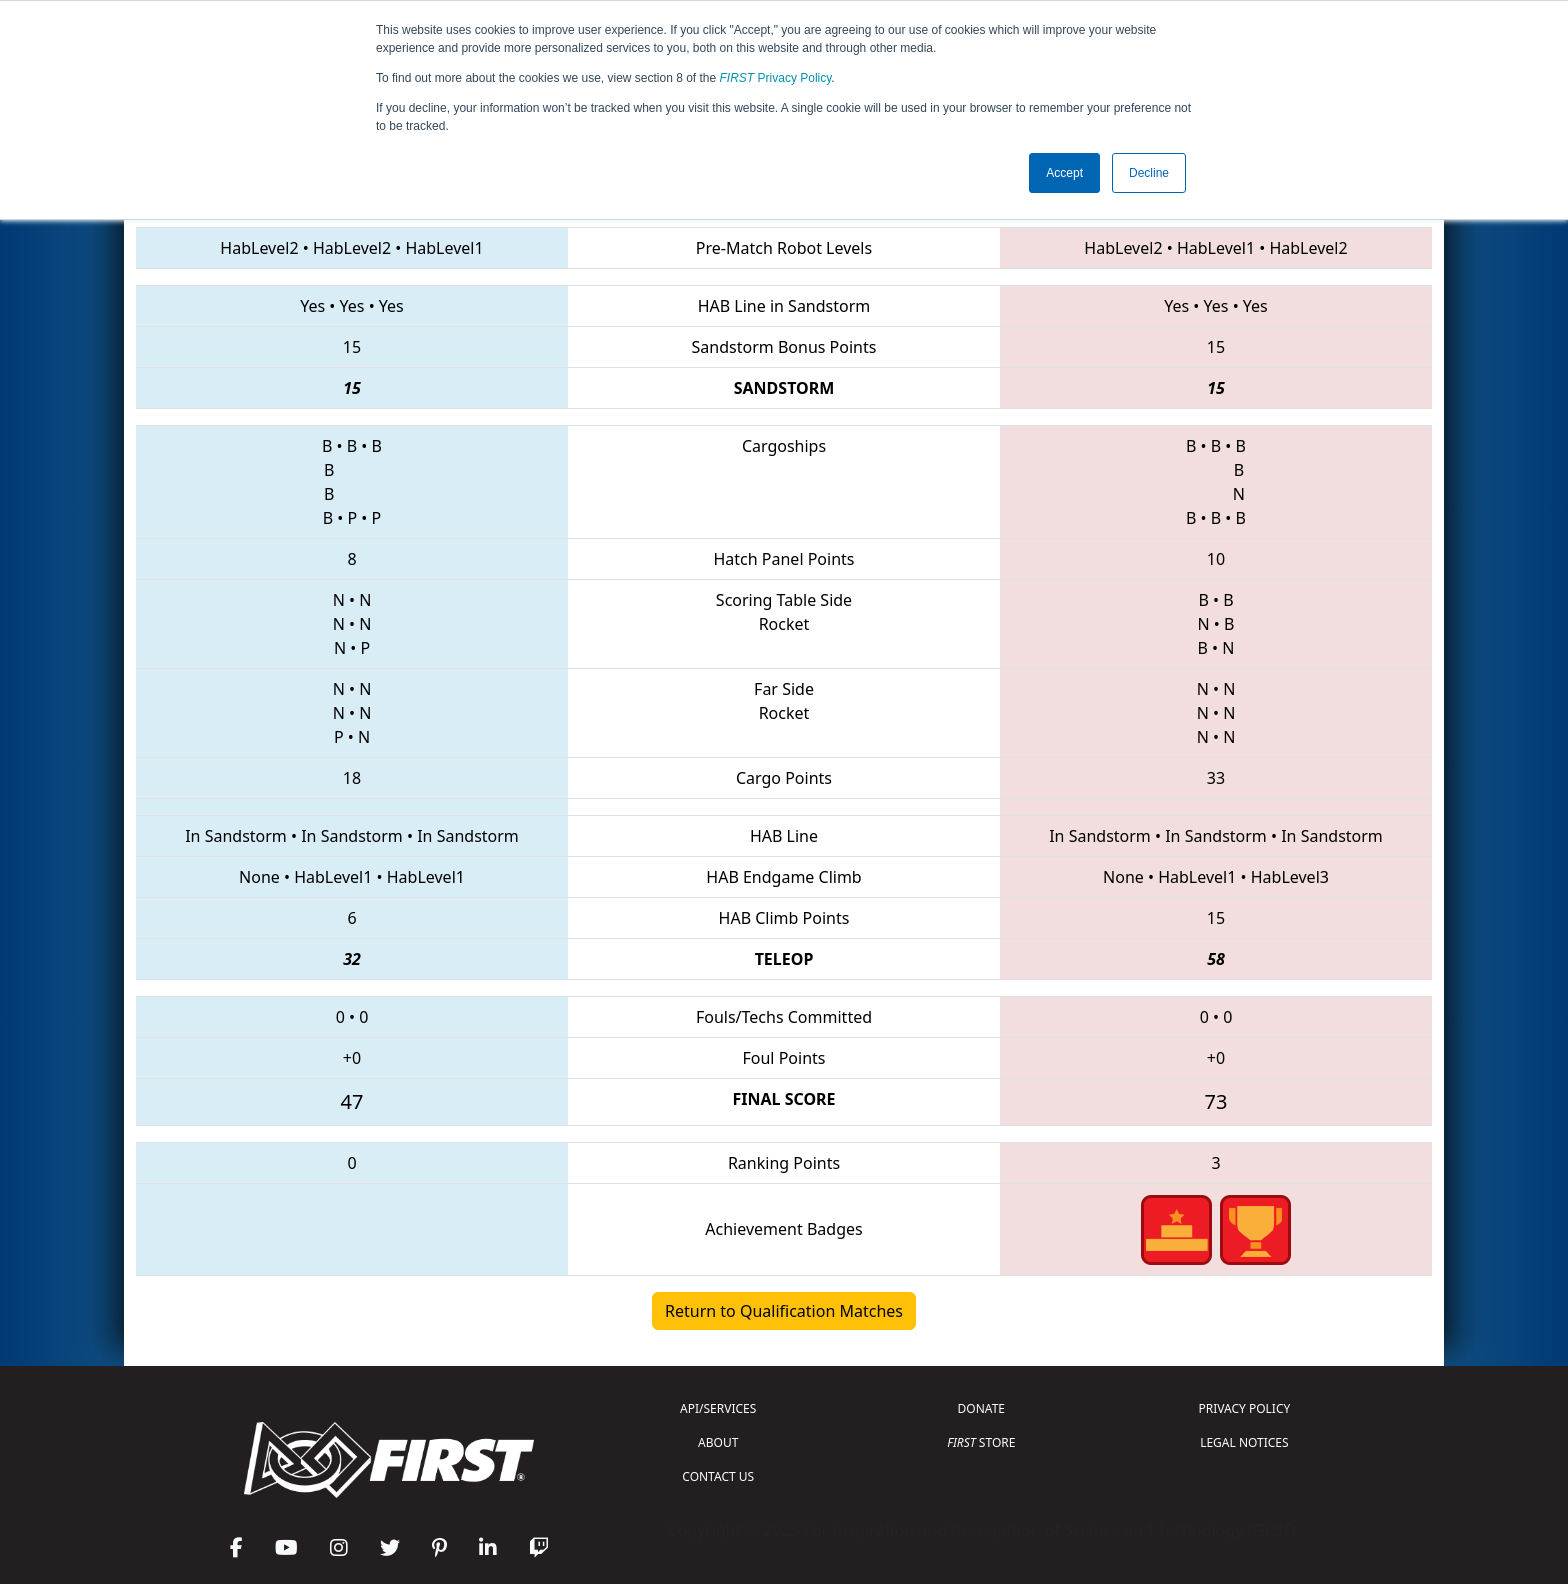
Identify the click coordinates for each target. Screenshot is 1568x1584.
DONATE (981, 1408)
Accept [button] (1064, 173)
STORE (981, 1442)
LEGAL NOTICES (1244, 1442)
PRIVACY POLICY (1244, 1408)
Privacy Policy (776, 78)
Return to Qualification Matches (784, 1311)
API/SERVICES (718, 1408)
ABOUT (718, 1442)
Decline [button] (1149, 173)
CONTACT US (718, 1476)
